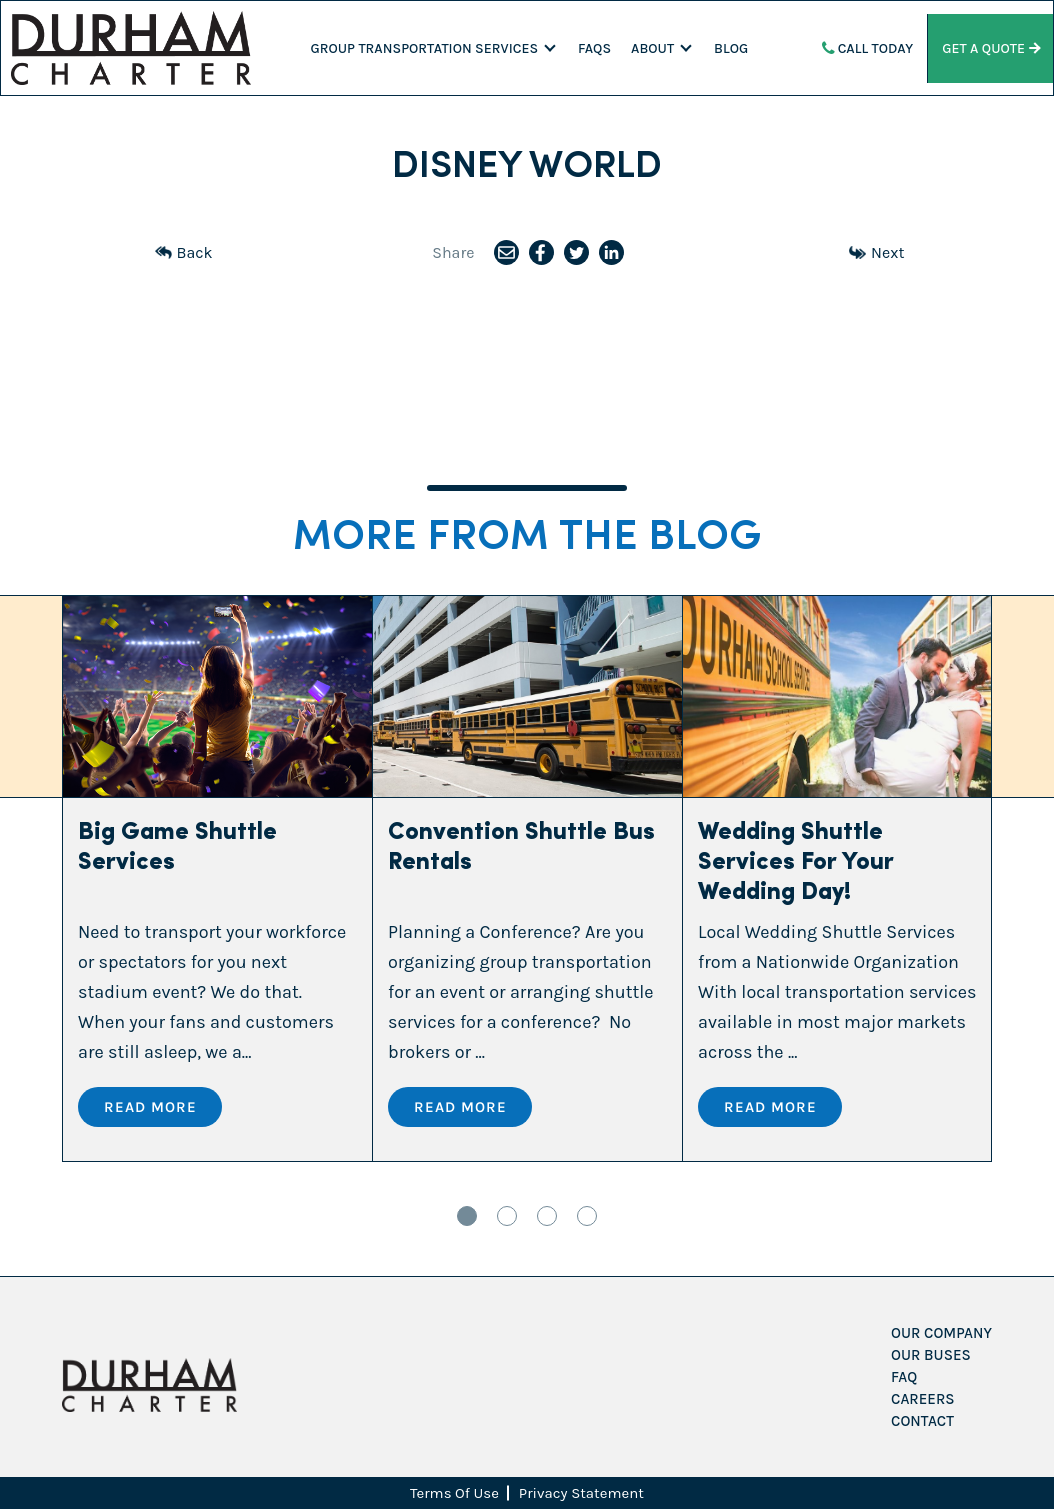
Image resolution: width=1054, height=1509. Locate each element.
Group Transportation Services (425, 48)
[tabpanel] (218, 878)
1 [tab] (467, 1216)
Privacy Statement (581, 1493)
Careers (922, 1399)
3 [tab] (547, 1216)
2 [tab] (507, 1216)
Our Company (941, 1333)
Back (184, 252)
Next (876, 252)
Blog (731, 48)
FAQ (904, 1377)
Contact (922, 1421)
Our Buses (931, 1355)
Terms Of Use (454, 1493)
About (652, 48)
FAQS (594, 48)
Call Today (868, 48)
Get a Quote (990, 48)
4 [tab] (587, 1216)
